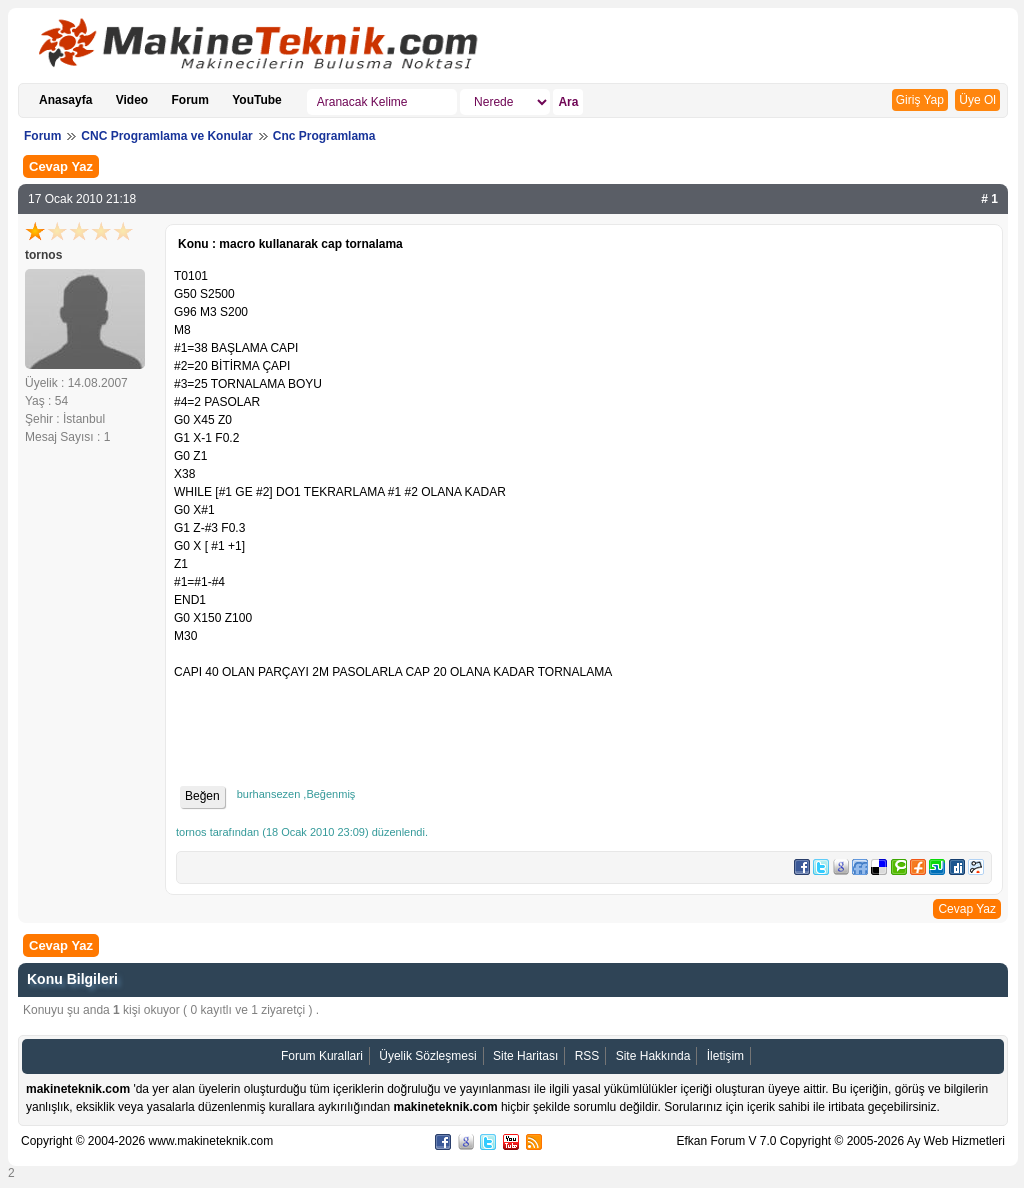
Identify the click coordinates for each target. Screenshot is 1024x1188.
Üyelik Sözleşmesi (427, 1056)
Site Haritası (525, 1056)
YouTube (257, 100)
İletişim (725, 1056)
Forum (190, 100)
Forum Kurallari (322, 1056)
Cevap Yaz (61, 166)
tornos (43, 255)
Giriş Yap (920, 100)
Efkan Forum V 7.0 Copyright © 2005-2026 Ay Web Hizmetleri (840, 1141)
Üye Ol (977, 100)
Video (132, 100)
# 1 (989, 199)
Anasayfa (65, 100)
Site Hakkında (653, 1056)
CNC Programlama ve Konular (166, 136)
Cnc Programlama (324, 136)
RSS (587, 1056)
